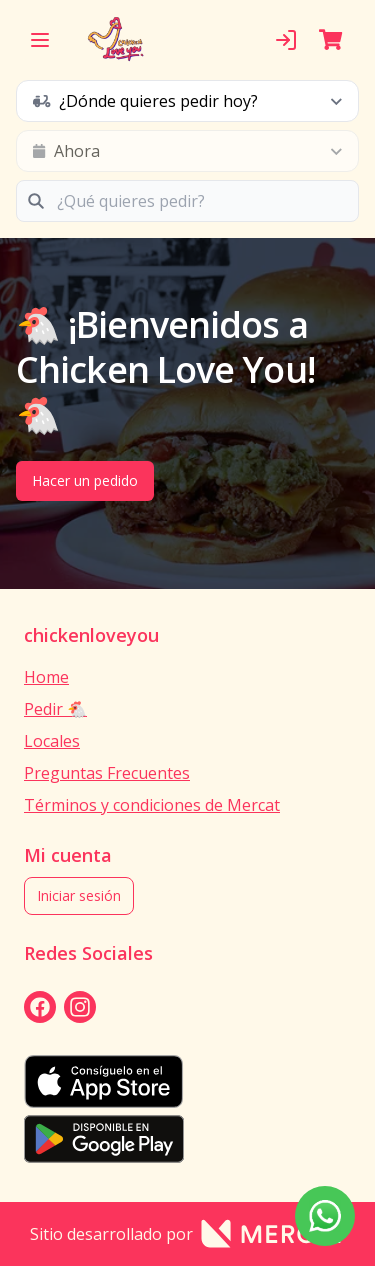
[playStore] (187, 1139)
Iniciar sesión (79, 895)
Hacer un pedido (85, 480)
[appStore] (187, 1081)
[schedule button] (187, 101)
